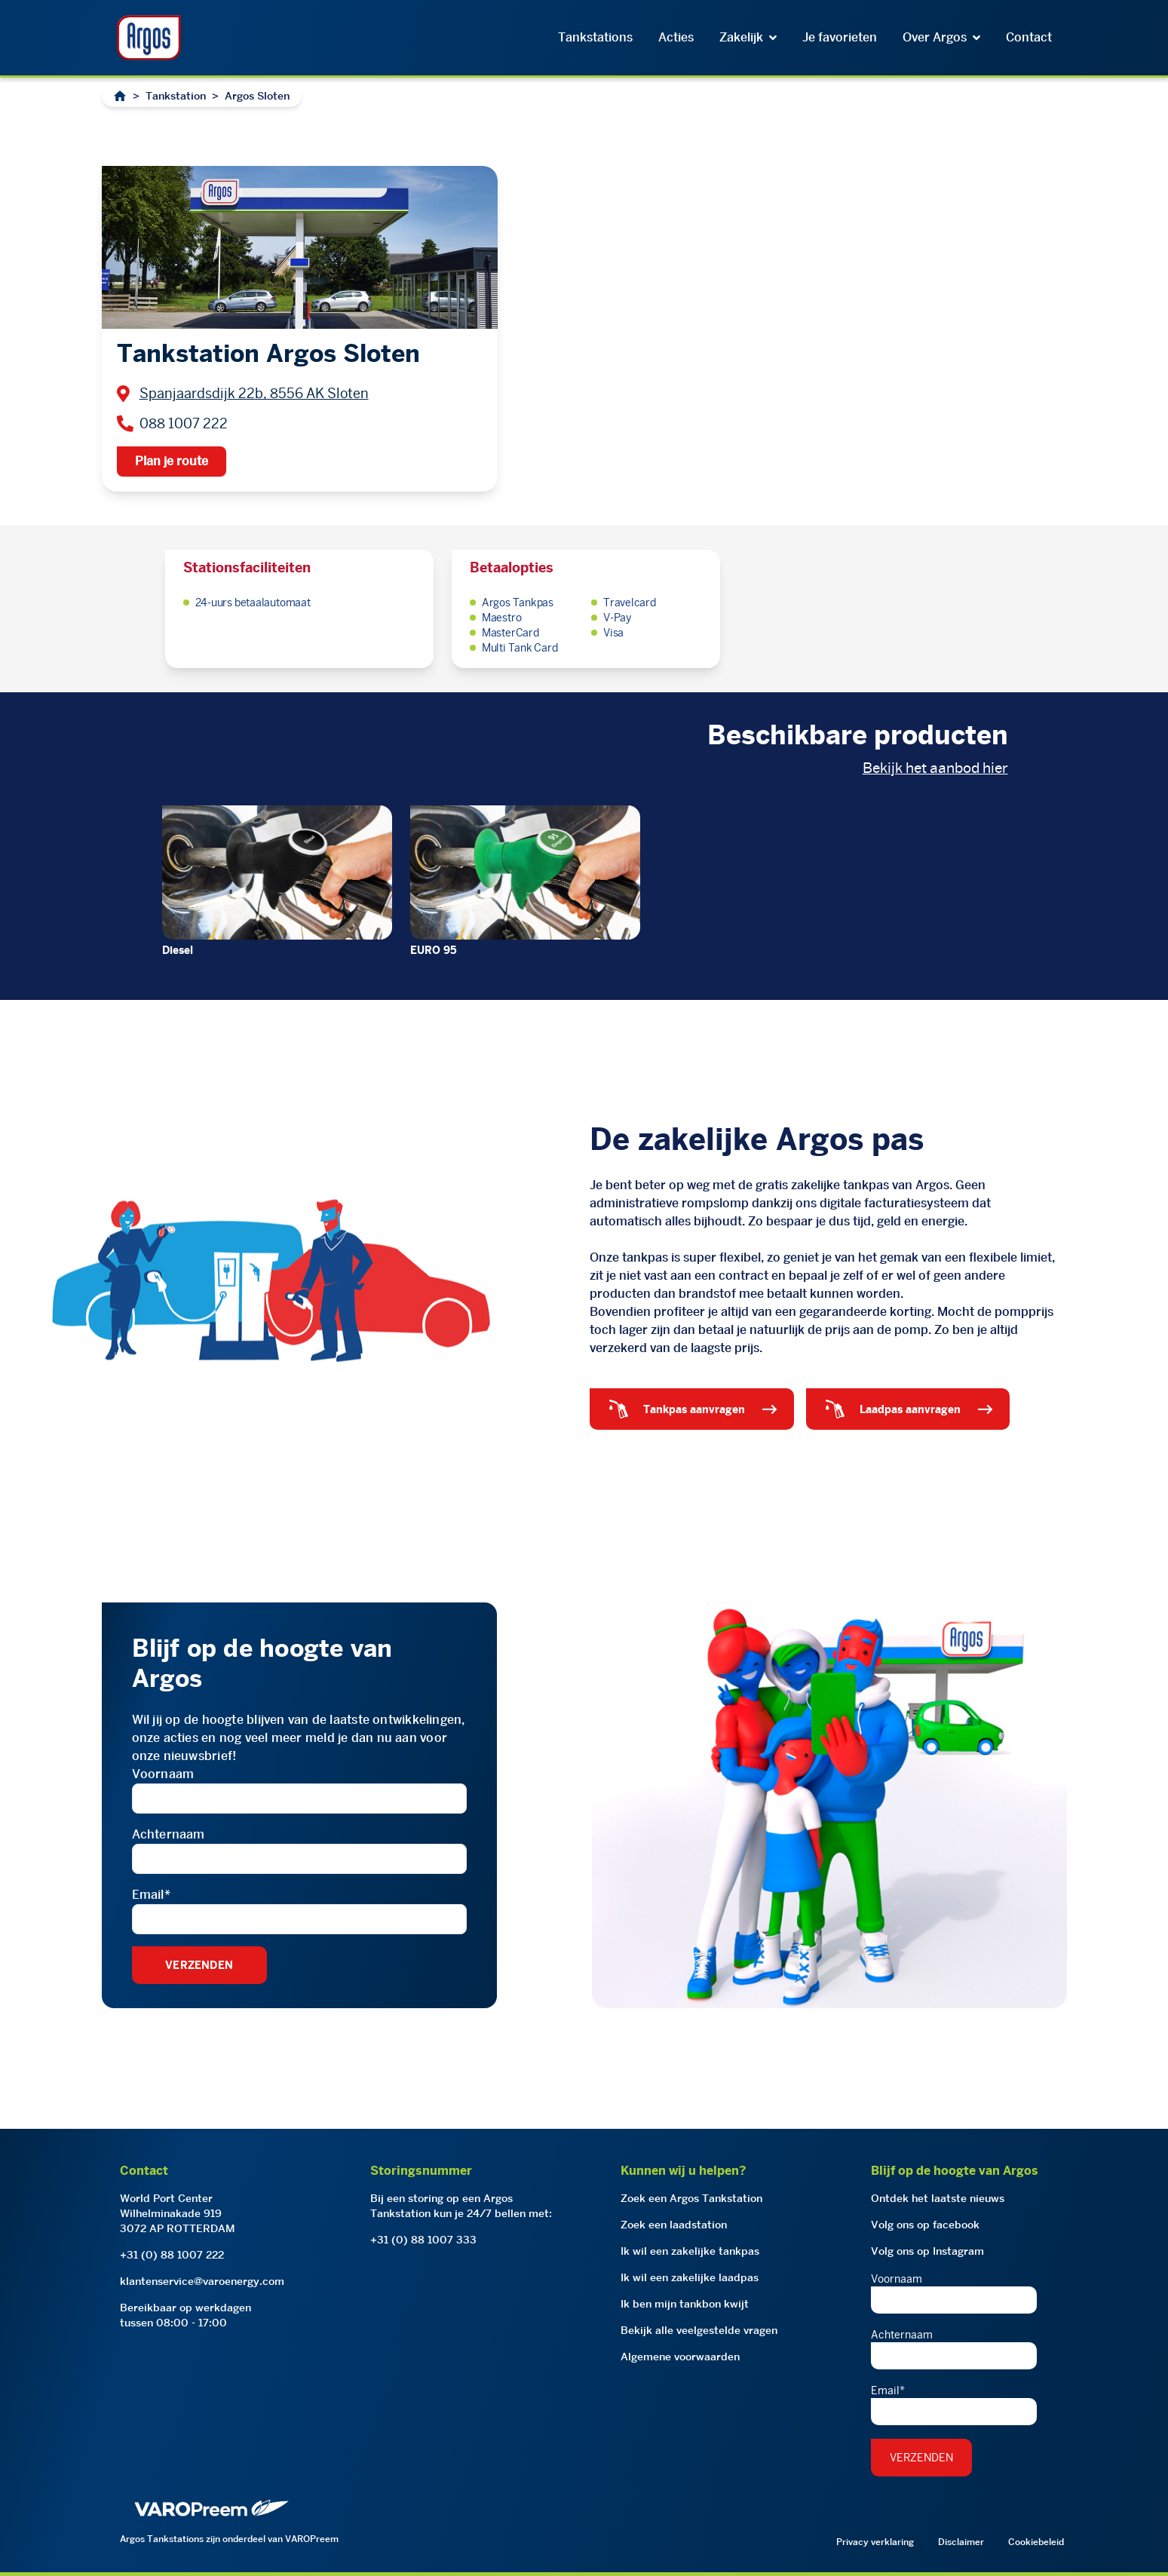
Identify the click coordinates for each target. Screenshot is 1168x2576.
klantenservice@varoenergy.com (202, 2281)
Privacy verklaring (875, 2541)
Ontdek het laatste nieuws (937, 2198)
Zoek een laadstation (674, 2224)
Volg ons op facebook (925, 2224)
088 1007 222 (183, 423)
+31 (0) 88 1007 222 (172, 2255)
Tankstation (176, 96)
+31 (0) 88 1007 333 (423, 2239)
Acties (676, 37)
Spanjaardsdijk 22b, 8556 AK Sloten (254, 393)
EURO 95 (433, 950)
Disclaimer (961, 2541)
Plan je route (171, 461)
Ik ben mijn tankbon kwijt (685, 2304)
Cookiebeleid (1036, 2541)
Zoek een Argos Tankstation (691, 2198)
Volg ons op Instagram (927, 2251)
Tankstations (595, 37)
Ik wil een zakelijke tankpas (690, 2251)
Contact (1029, 37)
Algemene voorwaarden (680, 2356)
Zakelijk (748, 37)
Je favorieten (839, 37)
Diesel (177, 950)
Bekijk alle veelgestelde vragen (699, 2330)
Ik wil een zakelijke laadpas (690, 2277)
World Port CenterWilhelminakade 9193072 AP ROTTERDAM (177, 2213)
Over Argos (941, 37)
